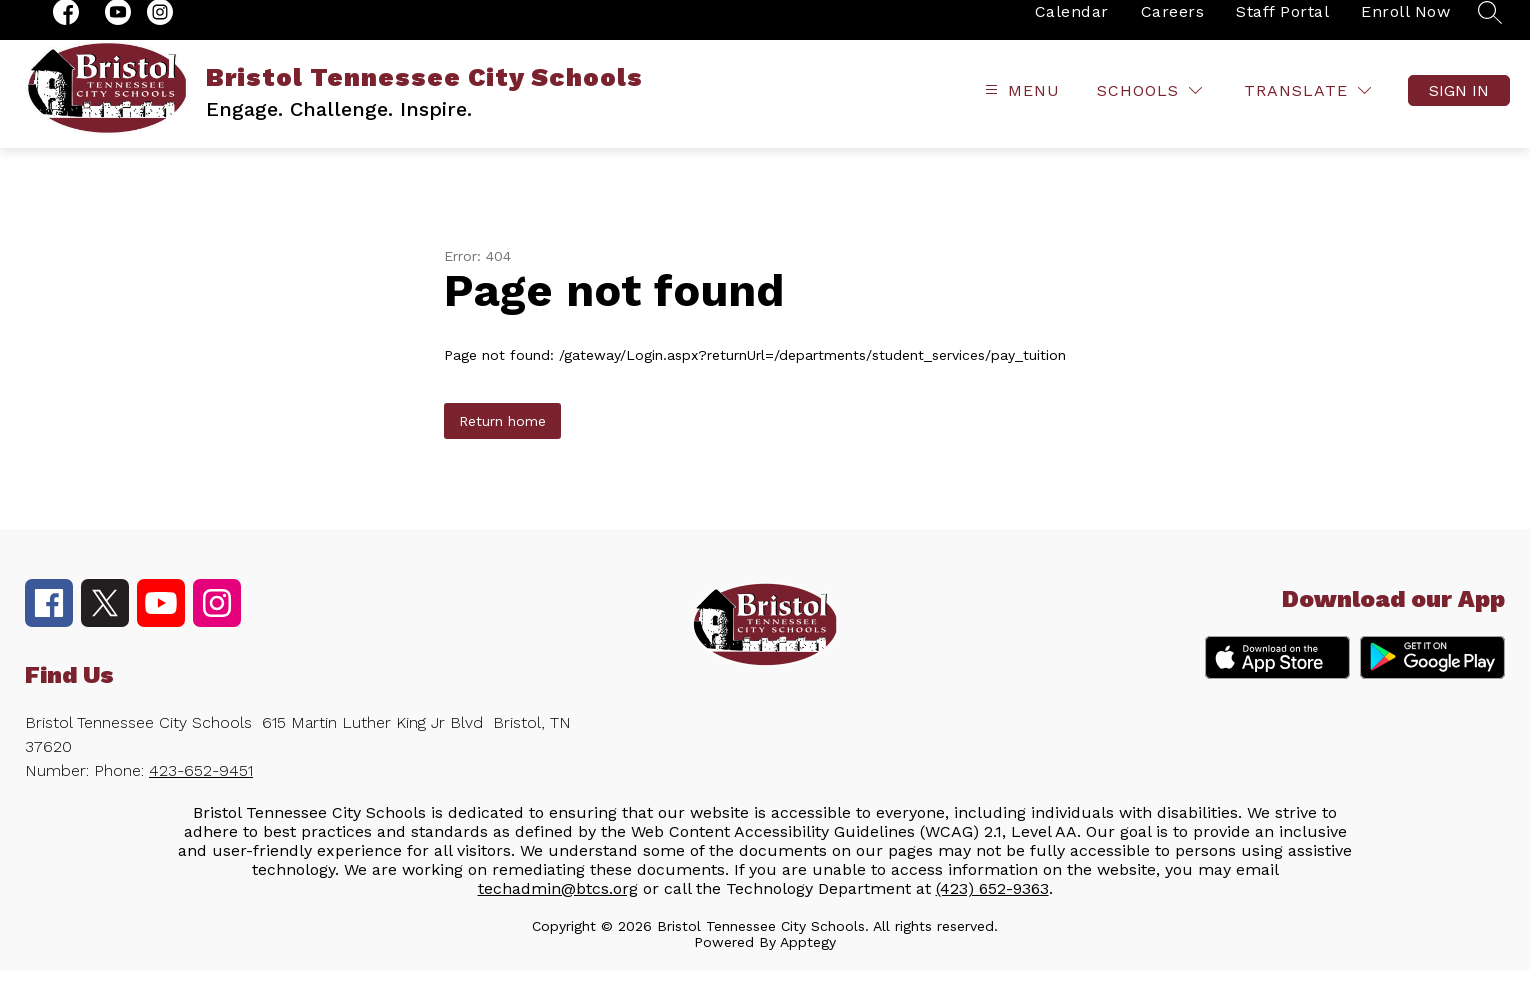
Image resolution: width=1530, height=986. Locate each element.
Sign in (1459, 107)
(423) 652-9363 (992, 904)
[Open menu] (1020, 107)
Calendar (1072, 27)
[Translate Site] (1307, 107)
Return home (502, 437)
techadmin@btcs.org (558, 904)
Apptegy (808, 958)
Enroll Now (1405, 27)
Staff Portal (1282, 27)
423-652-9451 (201, 786)
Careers (1173, 27)
